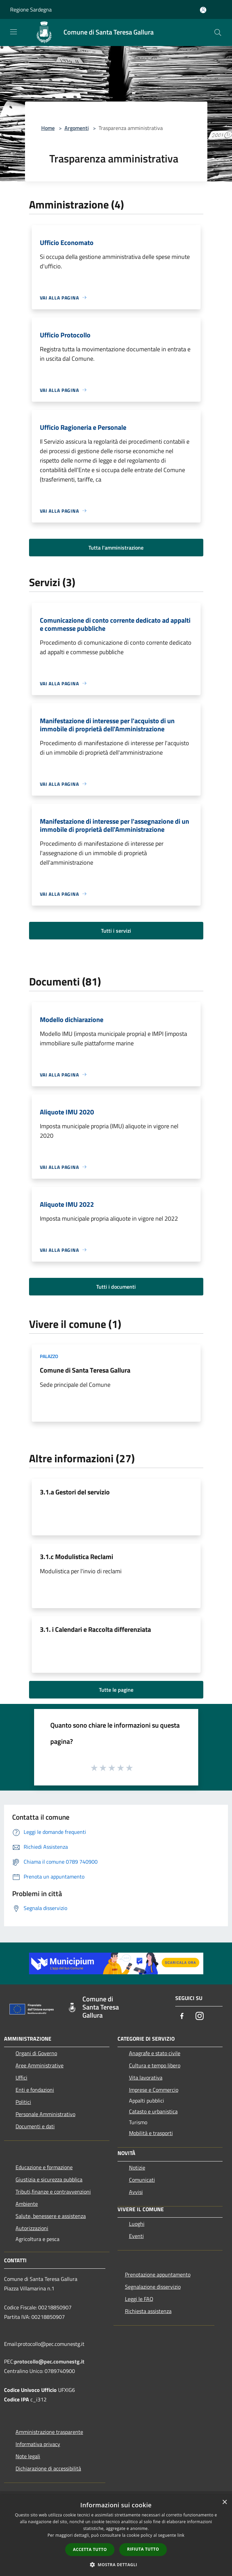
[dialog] (116, 2535)
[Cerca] (218, 32)
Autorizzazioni (32, 2228)
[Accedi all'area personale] (203, 10)
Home (48, 128)
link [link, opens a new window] (180, 2535)
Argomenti (77, 128)
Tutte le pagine (116, 1690)
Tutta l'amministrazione (116, 547)
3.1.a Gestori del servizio (75, 1492)
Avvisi (136, 2192)
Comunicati (142, 2180)
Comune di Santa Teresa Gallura (85, 1370)
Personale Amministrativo (45, 2114)
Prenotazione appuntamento (157, 2274)
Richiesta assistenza (148, 2311)
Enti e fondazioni (35, 2090)
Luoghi (137, 2224)
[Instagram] (199, 2016)
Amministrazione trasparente (49, 2432)
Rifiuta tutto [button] (143, 2549)
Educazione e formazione (44, 2167)
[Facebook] (182, 2016)
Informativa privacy (38, 2444)
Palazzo (49, 1356)
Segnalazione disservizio (153, 2287)
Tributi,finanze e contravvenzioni (53, 2192)
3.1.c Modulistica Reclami (76, 1556)
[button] (116, 2564)
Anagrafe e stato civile (154, 2053)
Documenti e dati (35, 2126)
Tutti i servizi (116, 931)
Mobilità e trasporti (151, 2133)
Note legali (28, 2456)
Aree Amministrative (39, 2065)
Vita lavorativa (145, 2077)
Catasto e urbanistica (153, 2111)
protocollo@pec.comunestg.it (49, 2361)
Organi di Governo (36, 2053)
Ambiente (27, 2204)
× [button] (224, 2502)
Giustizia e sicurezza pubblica (49, 2179)
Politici (23, 2102)
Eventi (136, 2236)
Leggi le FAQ (139, 2299)
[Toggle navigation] (13, 32)
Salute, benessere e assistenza (51, 2216)
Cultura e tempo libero (154, 2065)
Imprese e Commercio (153, 2090)
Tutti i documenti (116, 1287)
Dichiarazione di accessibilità (48, 2468)
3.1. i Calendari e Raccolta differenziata (95, 1629)
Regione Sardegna (31, 9)
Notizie (137, 2167)
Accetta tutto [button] (90, 2549)
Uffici (21, 2077)
